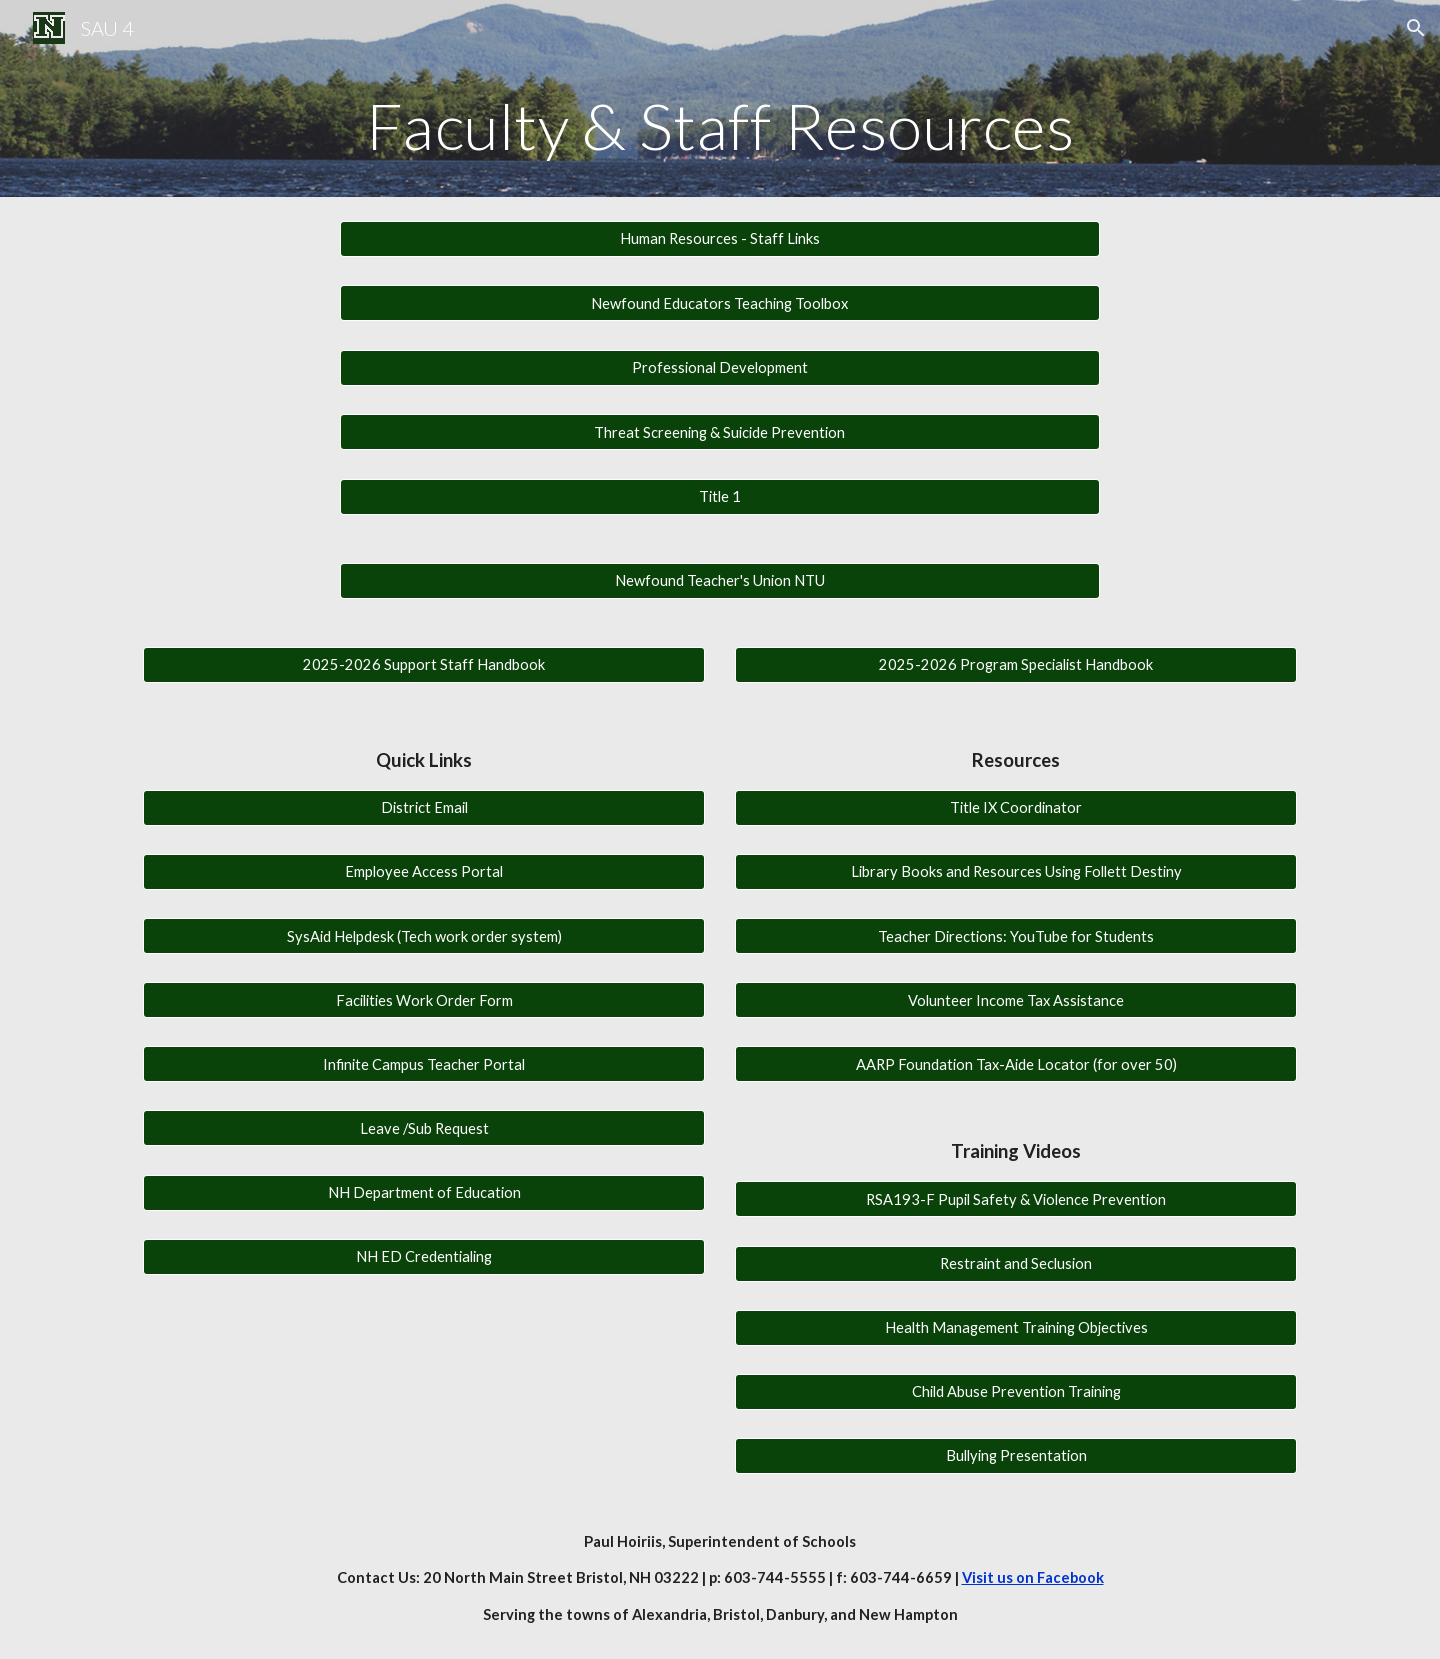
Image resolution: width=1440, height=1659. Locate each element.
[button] (1416, 28)
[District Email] (424, 808)
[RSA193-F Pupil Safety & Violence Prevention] (1016, 1199)
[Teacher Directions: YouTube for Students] (1016, 936)
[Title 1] (720, 497)
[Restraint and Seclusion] (1016, 1263)
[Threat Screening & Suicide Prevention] (720, 432)
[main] (720, 126)
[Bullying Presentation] (1016, 1456)
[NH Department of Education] (424, 1192)
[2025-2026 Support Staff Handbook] (424, 665)
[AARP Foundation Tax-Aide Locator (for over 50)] (1016, 1064)
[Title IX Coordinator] (1016, 808)
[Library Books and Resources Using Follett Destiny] (1016, 872)
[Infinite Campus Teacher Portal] (424, 1064)
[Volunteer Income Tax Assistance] (1016, 1000)
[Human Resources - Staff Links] (720, 239)
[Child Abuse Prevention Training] (1016, 1392)
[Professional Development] (720, 368)
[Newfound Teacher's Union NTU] (720, 581)
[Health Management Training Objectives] (1016, 1327)
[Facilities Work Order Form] (424, 1000)
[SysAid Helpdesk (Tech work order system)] (424, 936)
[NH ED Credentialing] (424, 1256)
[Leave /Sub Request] (424, 1128)
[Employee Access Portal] (424, 872)
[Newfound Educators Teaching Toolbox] (720, 303)
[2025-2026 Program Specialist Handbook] (1016, 665)
